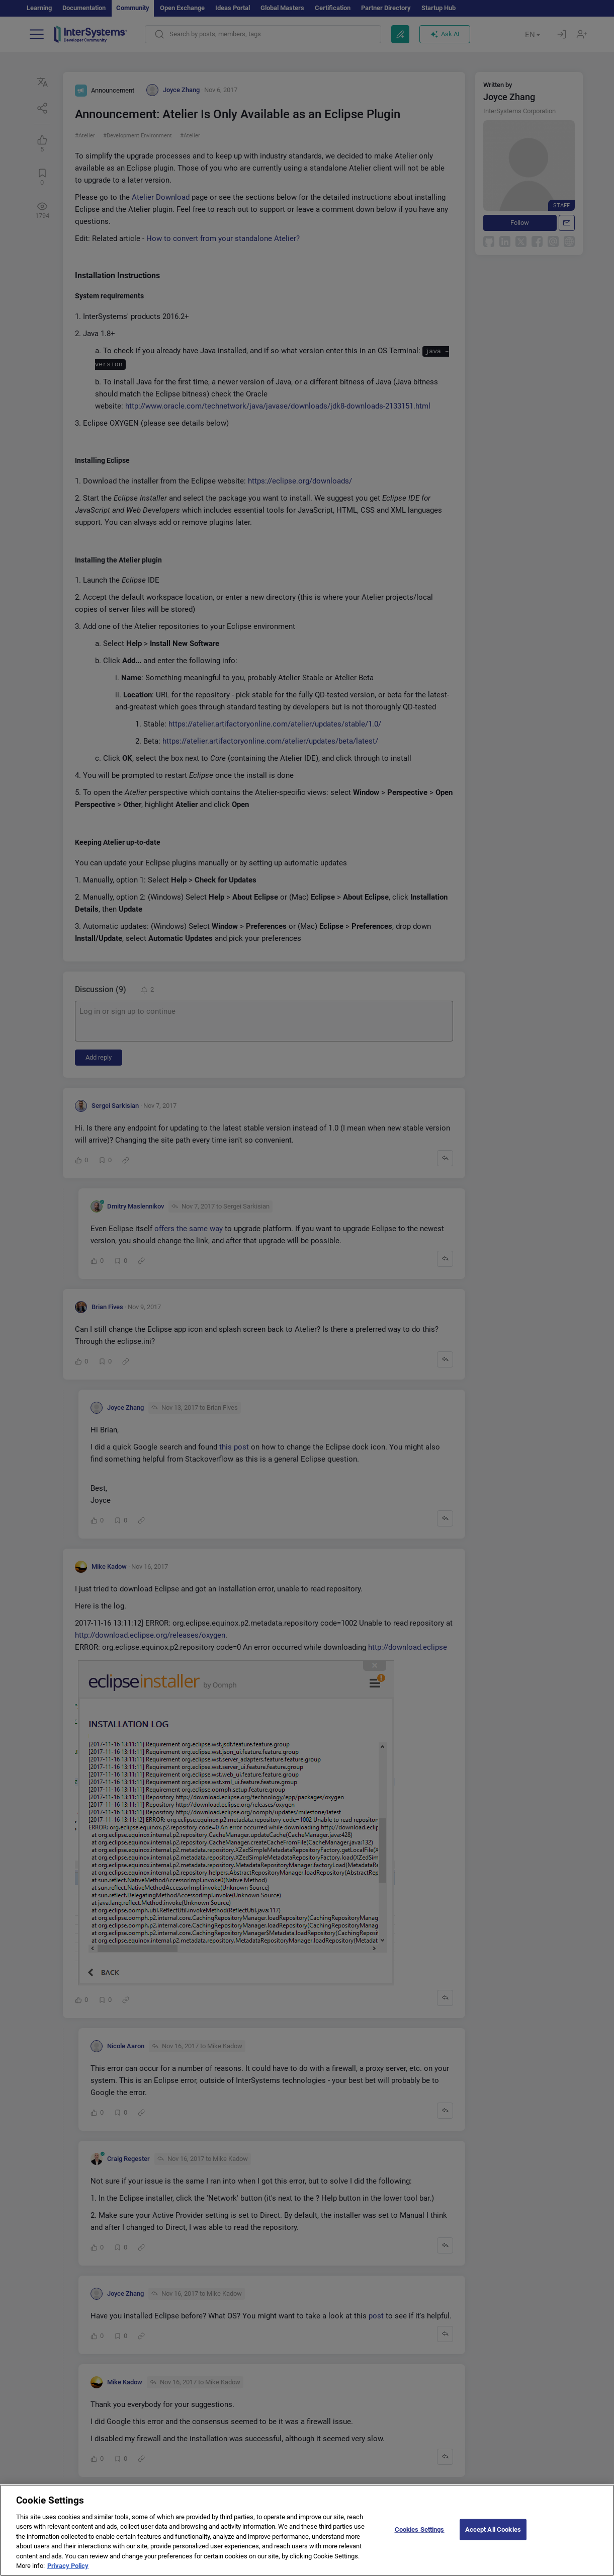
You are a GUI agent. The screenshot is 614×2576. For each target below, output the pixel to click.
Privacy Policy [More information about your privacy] (68, 2571)
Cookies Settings (420, 2535)
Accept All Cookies (493, 2535)
